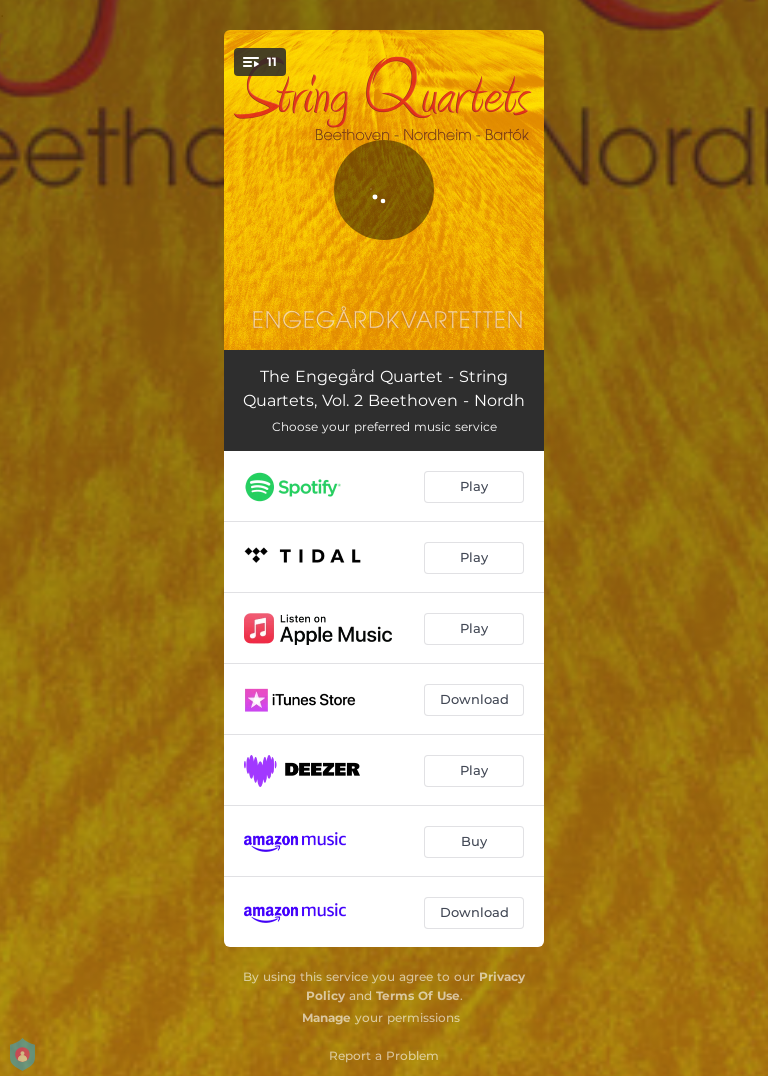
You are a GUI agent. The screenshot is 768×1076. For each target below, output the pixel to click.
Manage (326, 1017)
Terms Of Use (418, 995)
